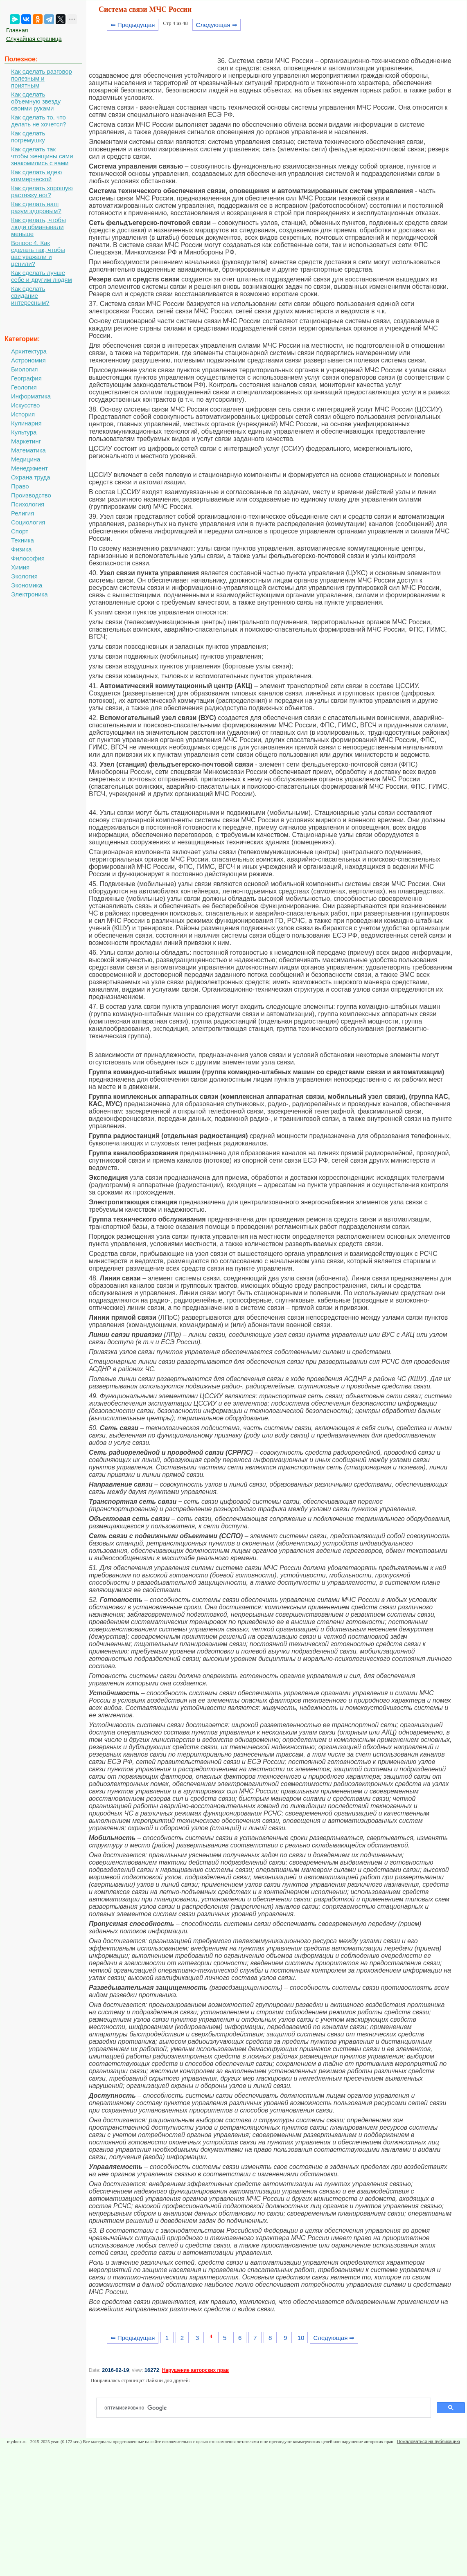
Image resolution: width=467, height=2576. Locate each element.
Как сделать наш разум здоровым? (36, 207)
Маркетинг (26, 441)
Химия (20, 567)
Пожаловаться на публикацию (428, 2441)
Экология (24, 576)
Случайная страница (34, 39)
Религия (22, 513)
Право (20, 486)
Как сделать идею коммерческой (36, 175)
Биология (24, 369)
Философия (28, 558)
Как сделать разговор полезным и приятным (41, 78)
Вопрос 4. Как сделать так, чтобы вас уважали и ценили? (38, 253)
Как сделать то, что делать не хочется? (38, 121)
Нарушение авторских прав (195, 2370)
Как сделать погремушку (28, 137)
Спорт (19, 531)
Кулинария (26, 423)
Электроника (29, 594)
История (23, 414)
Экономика (26, 585)
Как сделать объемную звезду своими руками (36, 101)
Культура (23, 432)
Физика (21, 549)
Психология (27, 504)
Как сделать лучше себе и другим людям (41, 276)
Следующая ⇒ (216, 24)
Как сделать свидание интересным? (30, 295)
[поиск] (266, 2408)
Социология (28, 522)
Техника (22, 540)
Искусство (25, 405)
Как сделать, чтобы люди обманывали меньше (38, 226)
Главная (17, 30)
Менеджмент (29, 468)
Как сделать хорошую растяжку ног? (42, 191)
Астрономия (28, 360)
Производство (31, 495)
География (26, 378)
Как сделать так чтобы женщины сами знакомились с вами (42, 156)
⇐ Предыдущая (133, 24)
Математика (28, 450)
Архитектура (29, 351)
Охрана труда (30, 477)
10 (301, 2337)
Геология (24, 387)
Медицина (25, 459)
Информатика (31, 396)
